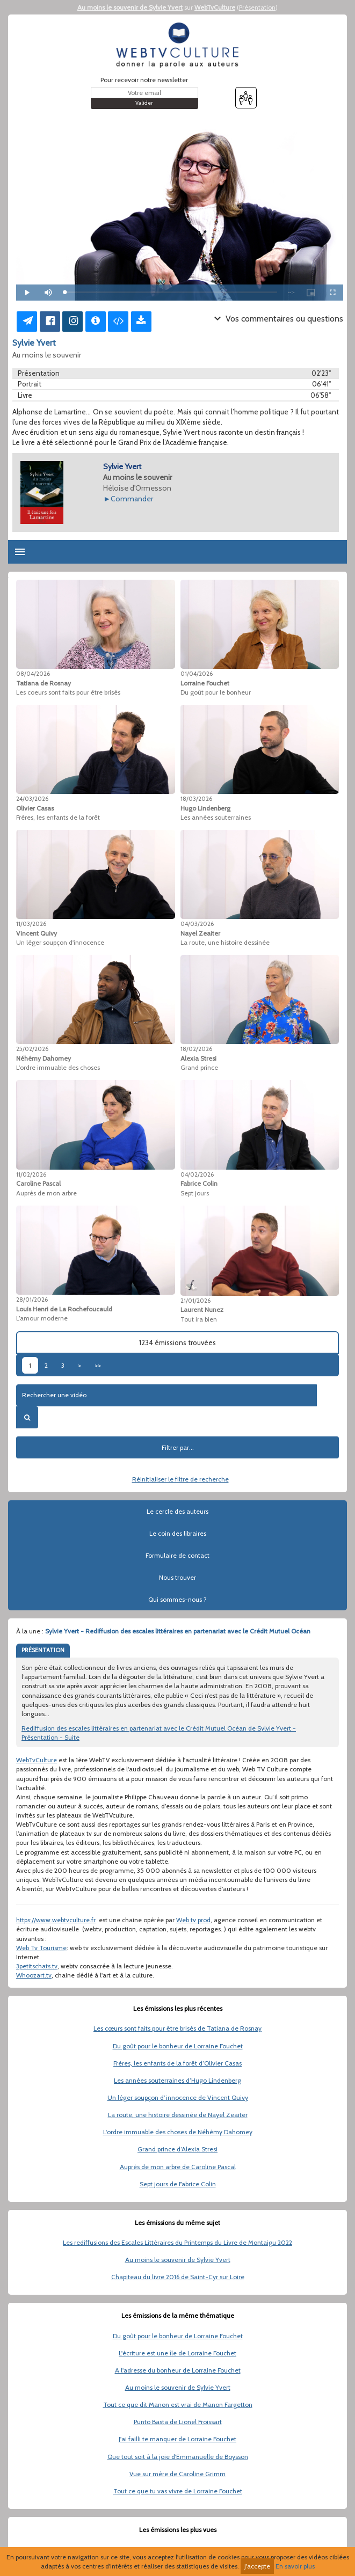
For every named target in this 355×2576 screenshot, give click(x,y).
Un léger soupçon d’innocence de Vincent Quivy (177, 2097)
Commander (132, 498)
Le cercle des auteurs (177, 1511)
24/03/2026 (32, 798)
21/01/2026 (195, 1300)
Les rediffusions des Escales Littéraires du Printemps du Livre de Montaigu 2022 (177, 2242)
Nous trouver (177, 1577)
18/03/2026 (196, 798)
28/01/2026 (32, 1299)
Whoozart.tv (34, 1975)
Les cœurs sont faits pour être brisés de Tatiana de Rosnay (177, 2028)
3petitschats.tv (36, 1966)
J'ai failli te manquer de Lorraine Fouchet (177, 2439)
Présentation (257, 7)
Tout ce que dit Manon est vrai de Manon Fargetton (177, 2404)
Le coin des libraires (177, 1533)
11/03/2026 (31, 924)
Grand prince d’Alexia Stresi (177, 2149)
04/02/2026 (197, 1174)
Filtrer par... (178, 1447)
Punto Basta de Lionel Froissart (178, 2422)
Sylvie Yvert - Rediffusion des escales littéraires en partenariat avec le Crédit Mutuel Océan (177, 1631)
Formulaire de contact (177, 1555)
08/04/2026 (33, 673)
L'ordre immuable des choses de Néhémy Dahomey (177, 2132)
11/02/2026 (31, 1174)
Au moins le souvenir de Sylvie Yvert (130, 7)
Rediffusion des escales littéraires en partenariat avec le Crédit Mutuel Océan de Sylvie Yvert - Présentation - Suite (158, 1732)
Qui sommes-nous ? (177, 1599)
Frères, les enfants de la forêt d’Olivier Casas (177, 2063)
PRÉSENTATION (42, 1650)
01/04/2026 (196, 673)
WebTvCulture (214, 7)
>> (98, 1365)
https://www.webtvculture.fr (56, 1920)
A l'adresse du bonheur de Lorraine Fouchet (178, 2370)
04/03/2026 (197, 924)
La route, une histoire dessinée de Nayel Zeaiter (178, 2115)
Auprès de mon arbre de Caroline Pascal (178, 2167)
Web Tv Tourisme (41, 1948)
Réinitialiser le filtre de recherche (180, 1479)
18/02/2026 (196, 1049)
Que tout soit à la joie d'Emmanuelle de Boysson (177, 2457)
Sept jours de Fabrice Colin (178, 2184)
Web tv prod (193, 1920)
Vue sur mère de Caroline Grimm (177, 2474)
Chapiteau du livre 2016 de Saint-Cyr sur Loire (177, 2277)
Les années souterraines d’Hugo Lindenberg (177, 2080)
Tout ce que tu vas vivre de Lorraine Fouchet (177, 2491)
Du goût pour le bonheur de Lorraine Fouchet (178, 2046)
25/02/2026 (32, 1049)
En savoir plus (295, 2566)
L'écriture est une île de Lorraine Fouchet (177, 2353)
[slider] (170, 292)
